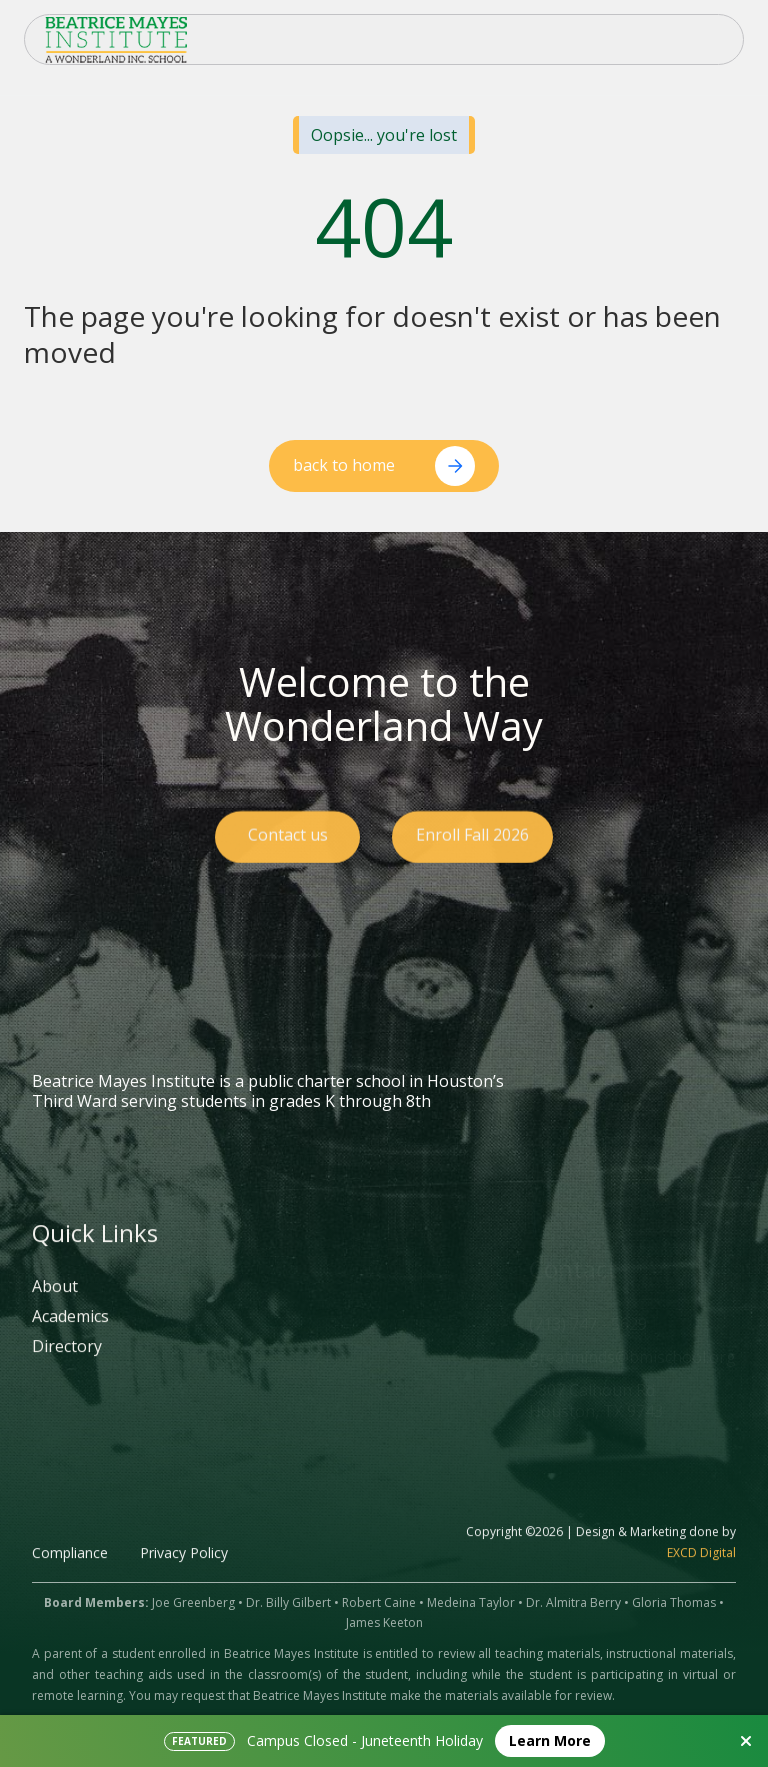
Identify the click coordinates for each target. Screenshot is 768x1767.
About (55, 1307)
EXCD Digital (701, 1571)
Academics (70, 1336)
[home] (116, 39)
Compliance (70, 1571)
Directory (67, 1366)
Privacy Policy (184, 1571)
